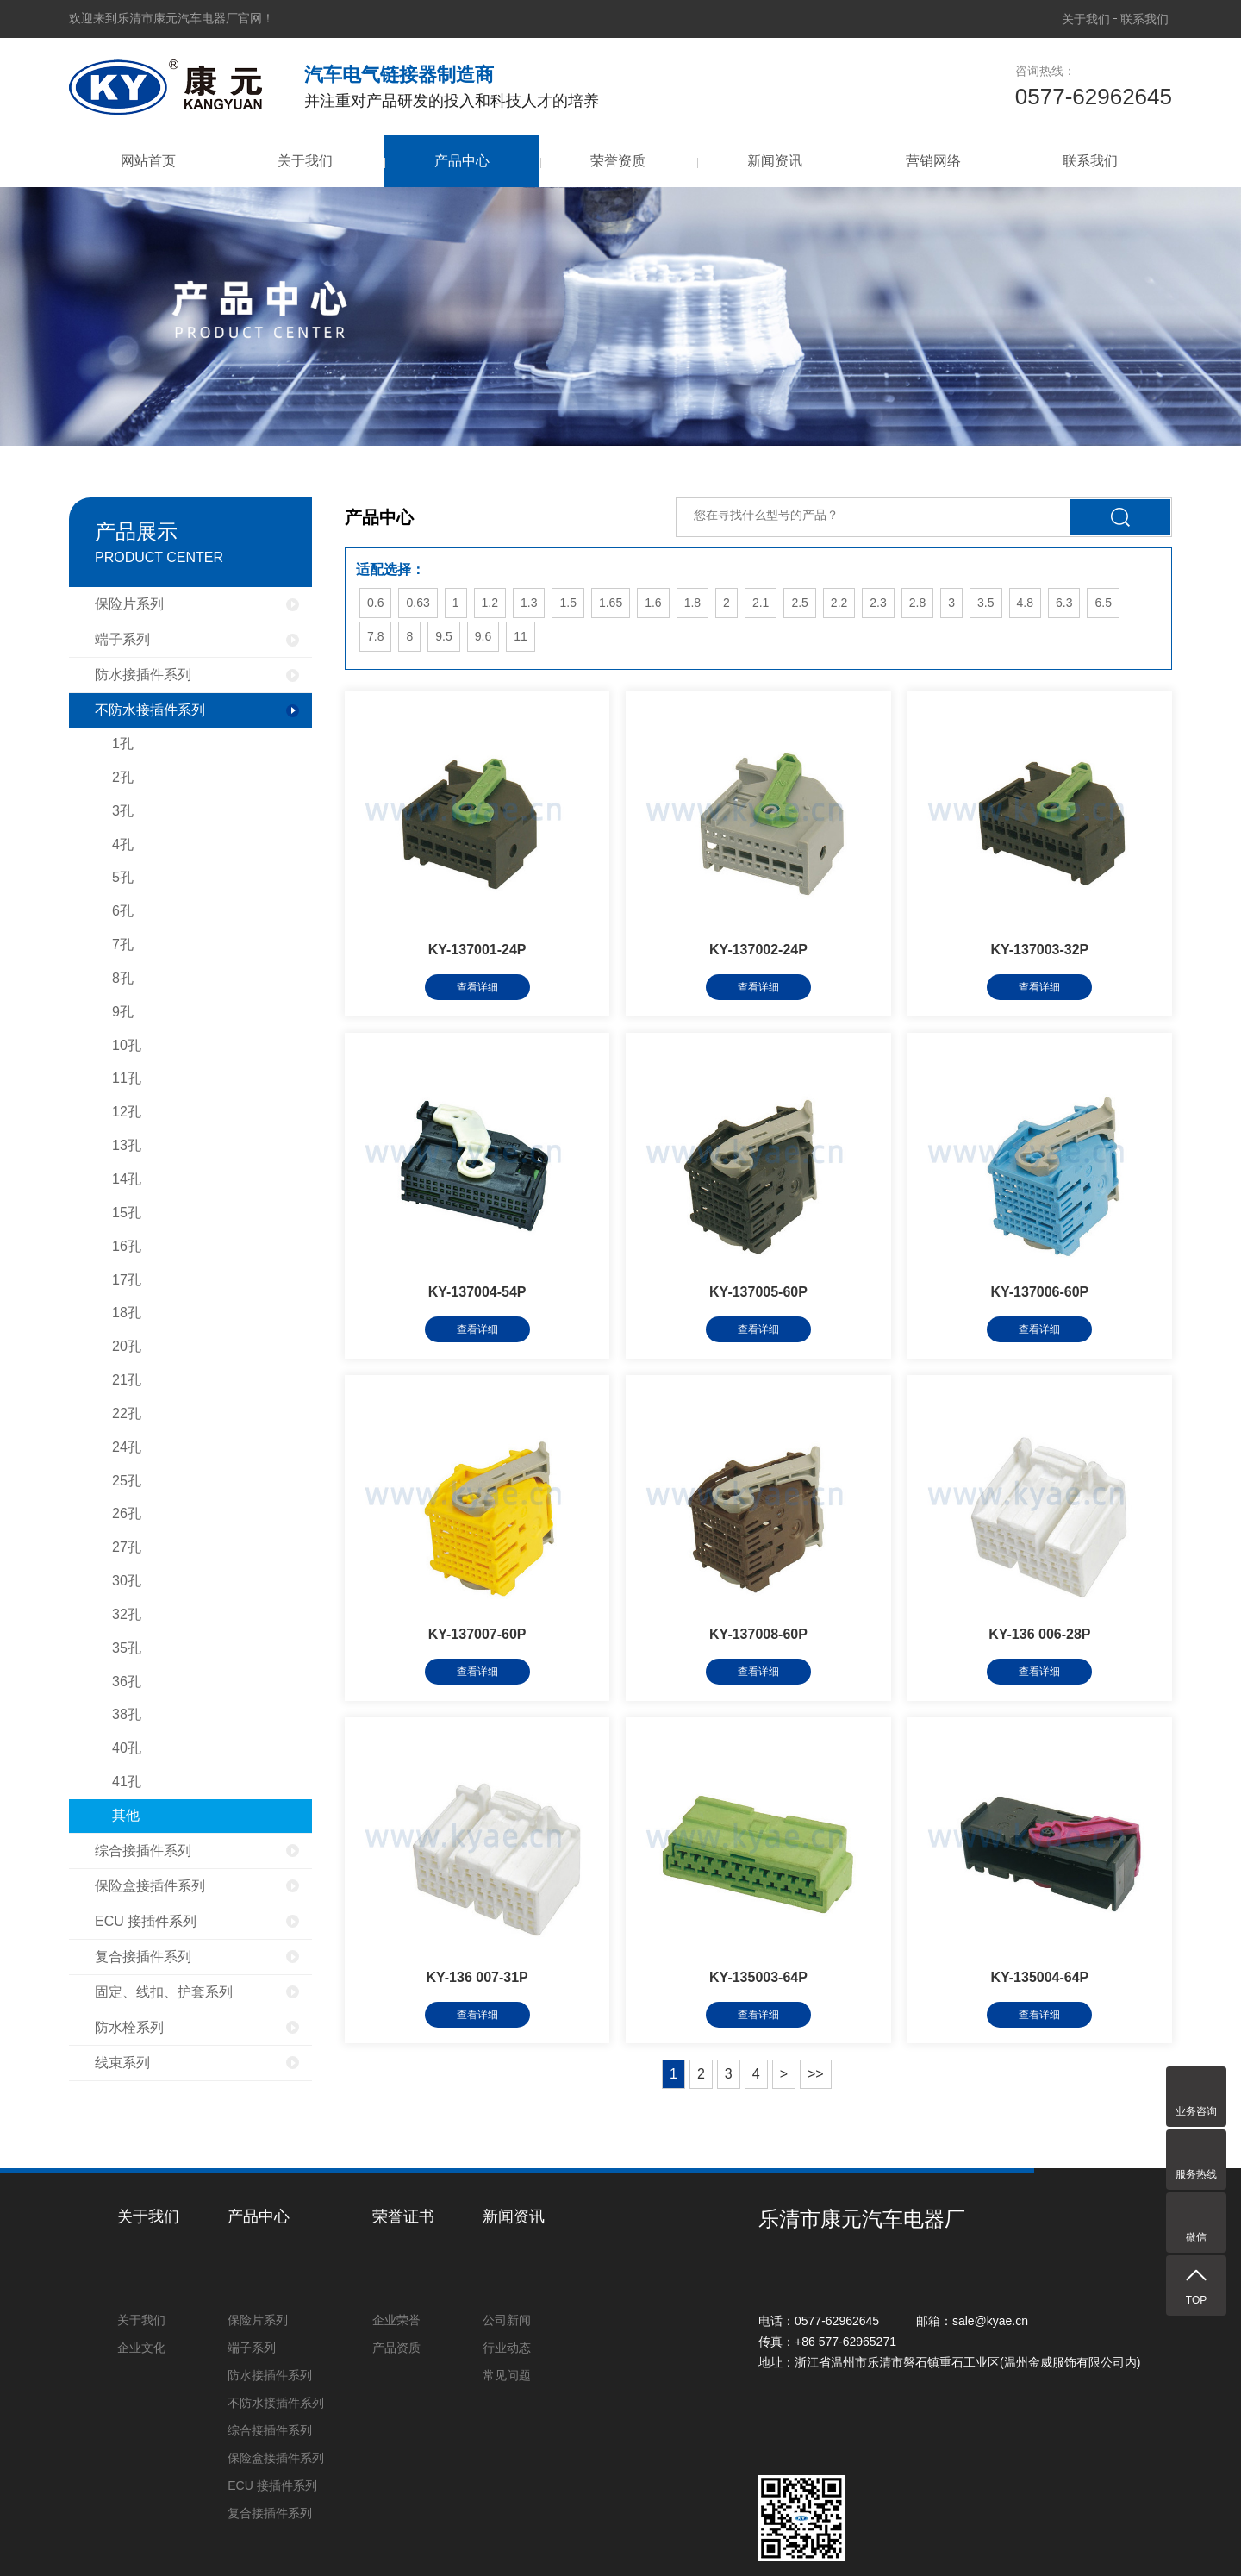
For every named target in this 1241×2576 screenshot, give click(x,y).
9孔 (123, 1011)
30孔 (126, 1580)
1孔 (123, 743)
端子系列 (122, 639)
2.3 (878, 603)
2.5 (799, 603)
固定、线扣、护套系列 (164, 1992)
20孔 (126, 1346)
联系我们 (1144, 19)
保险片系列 (129, 604)
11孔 (126, 1078)
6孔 (123, 910)
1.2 (490, 603)
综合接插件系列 (143, 1850)
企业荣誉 (396, 2320)
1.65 (610, 603)
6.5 (1102, 603)
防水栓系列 (129, 2027)
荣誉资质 (617, 160)
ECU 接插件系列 (145, 1921)
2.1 (760, 603)
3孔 (123, 810)
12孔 (126, 1111)
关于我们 (1086, 19)
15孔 (126, 1212)
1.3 (529, 603)
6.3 (1064, 603)
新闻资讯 (774, 160)
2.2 (839, 603)
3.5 (985, 603)
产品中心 (461, 160)
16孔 (126, 1246)
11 (520, 636)
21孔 (126, 1379)
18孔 (126, 1312)
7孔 (123, 944)
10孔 (126, 1045)
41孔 (126, 1781)
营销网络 (933, 160)
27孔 (126, 1547)
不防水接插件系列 (150, 710)
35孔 (126, 1648)
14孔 (126, 1179)
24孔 (126, 1447)
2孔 (123, 777)
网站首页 (148, 160)
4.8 (1025, 603)
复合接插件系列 (143, 1956)
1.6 (653, 603)
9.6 (483, 636)
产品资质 (396, 2347)
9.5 (443, 636)
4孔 (123, 844)
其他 (126, 1815)
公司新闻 (507, 2320)
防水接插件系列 (143, 674)
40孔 (126, 1748)
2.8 (917, 603)
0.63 (417, 603)
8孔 (123, 978)
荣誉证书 (403, 2216)
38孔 (126, 1714)
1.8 (692, 603)
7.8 (375, 636)
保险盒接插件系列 (150, 1886)
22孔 (126, 1413)
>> (816, 2073)
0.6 (375, 603)
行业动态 (507, 2347)
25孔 (126, 1480)
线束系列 (122, 2062)
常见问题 (507, 2375)
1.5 (567, 603)
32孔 (126, 1614)
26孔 (126, 1513)
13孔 (126, 1145)
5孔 (123, 877)
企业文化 (141, 2347)
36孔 (126, 1681)
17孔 (126, 1279)
